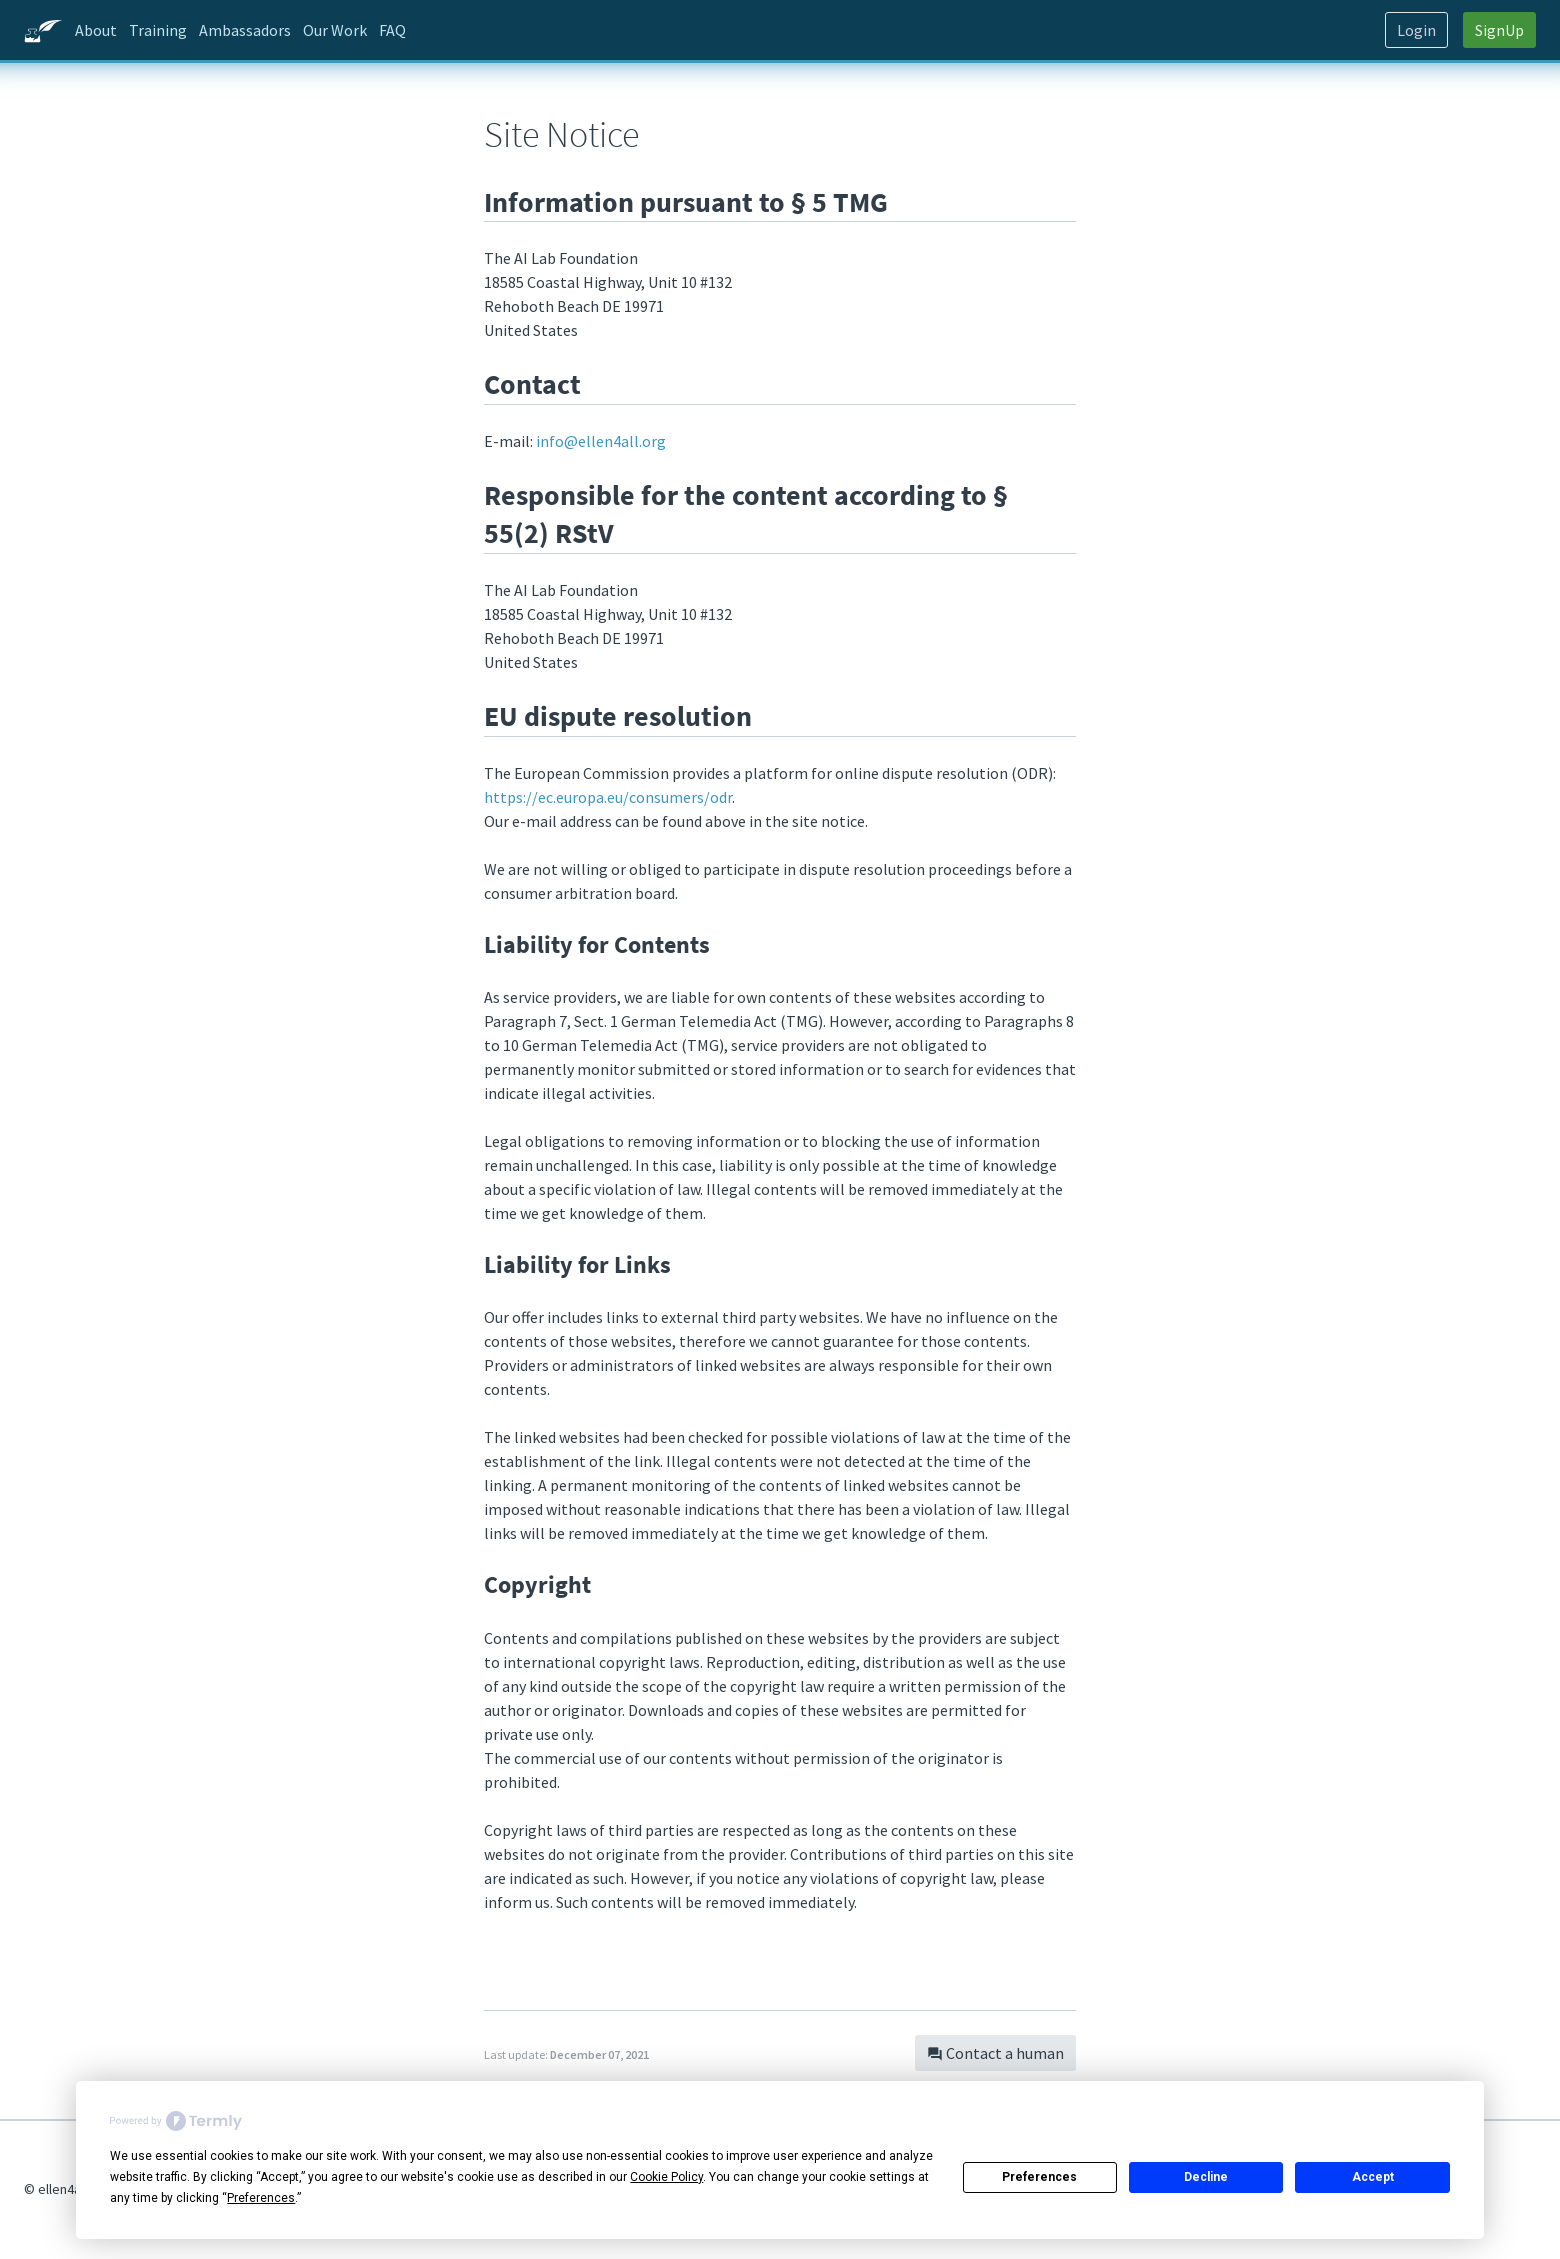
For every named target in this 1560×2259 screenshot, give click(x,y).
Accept (1373, 2177)
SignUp (1499, 30)
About (96, 30)
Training (158, 30)
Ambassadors (245, 30)
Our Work (335, 30)
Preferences (1039, 2177)
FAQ (392, 30)
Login (1416, 30)
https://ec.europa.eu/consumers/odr (608, 797)
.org (601, 441)
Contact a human (995, 2053)
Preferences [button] (261, 2198)
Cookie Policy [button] (666, 2177)
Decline (1206, 2177)
